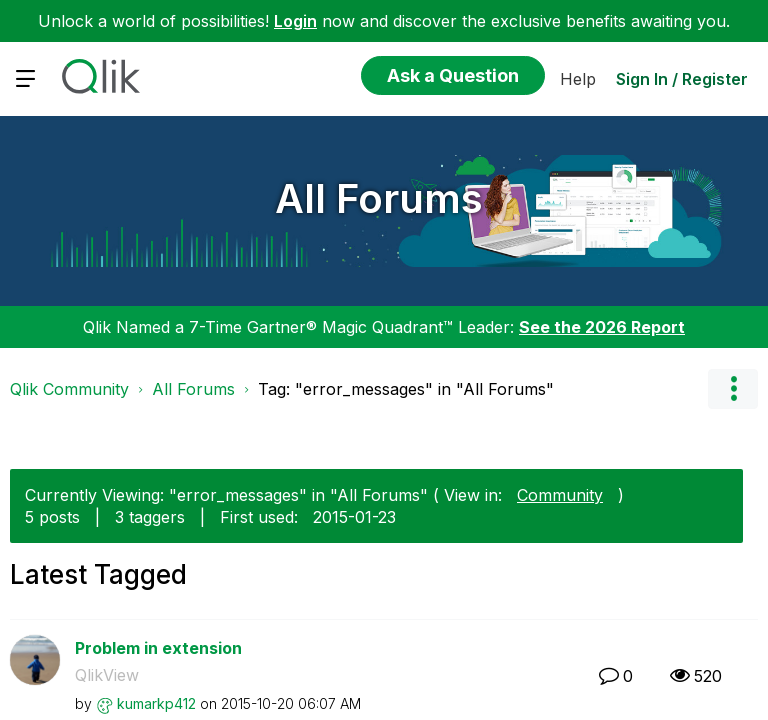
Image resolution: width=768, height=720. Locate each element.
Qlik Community (69, 389)
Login (295, 21)
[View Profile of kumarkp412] (156, 703)
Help (578, 79)
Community (560, 495)
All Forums (379, 198)
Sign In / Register (682, 79)
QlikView (107, 675)
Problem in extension (158, 648)
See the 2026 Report (602, 327)
